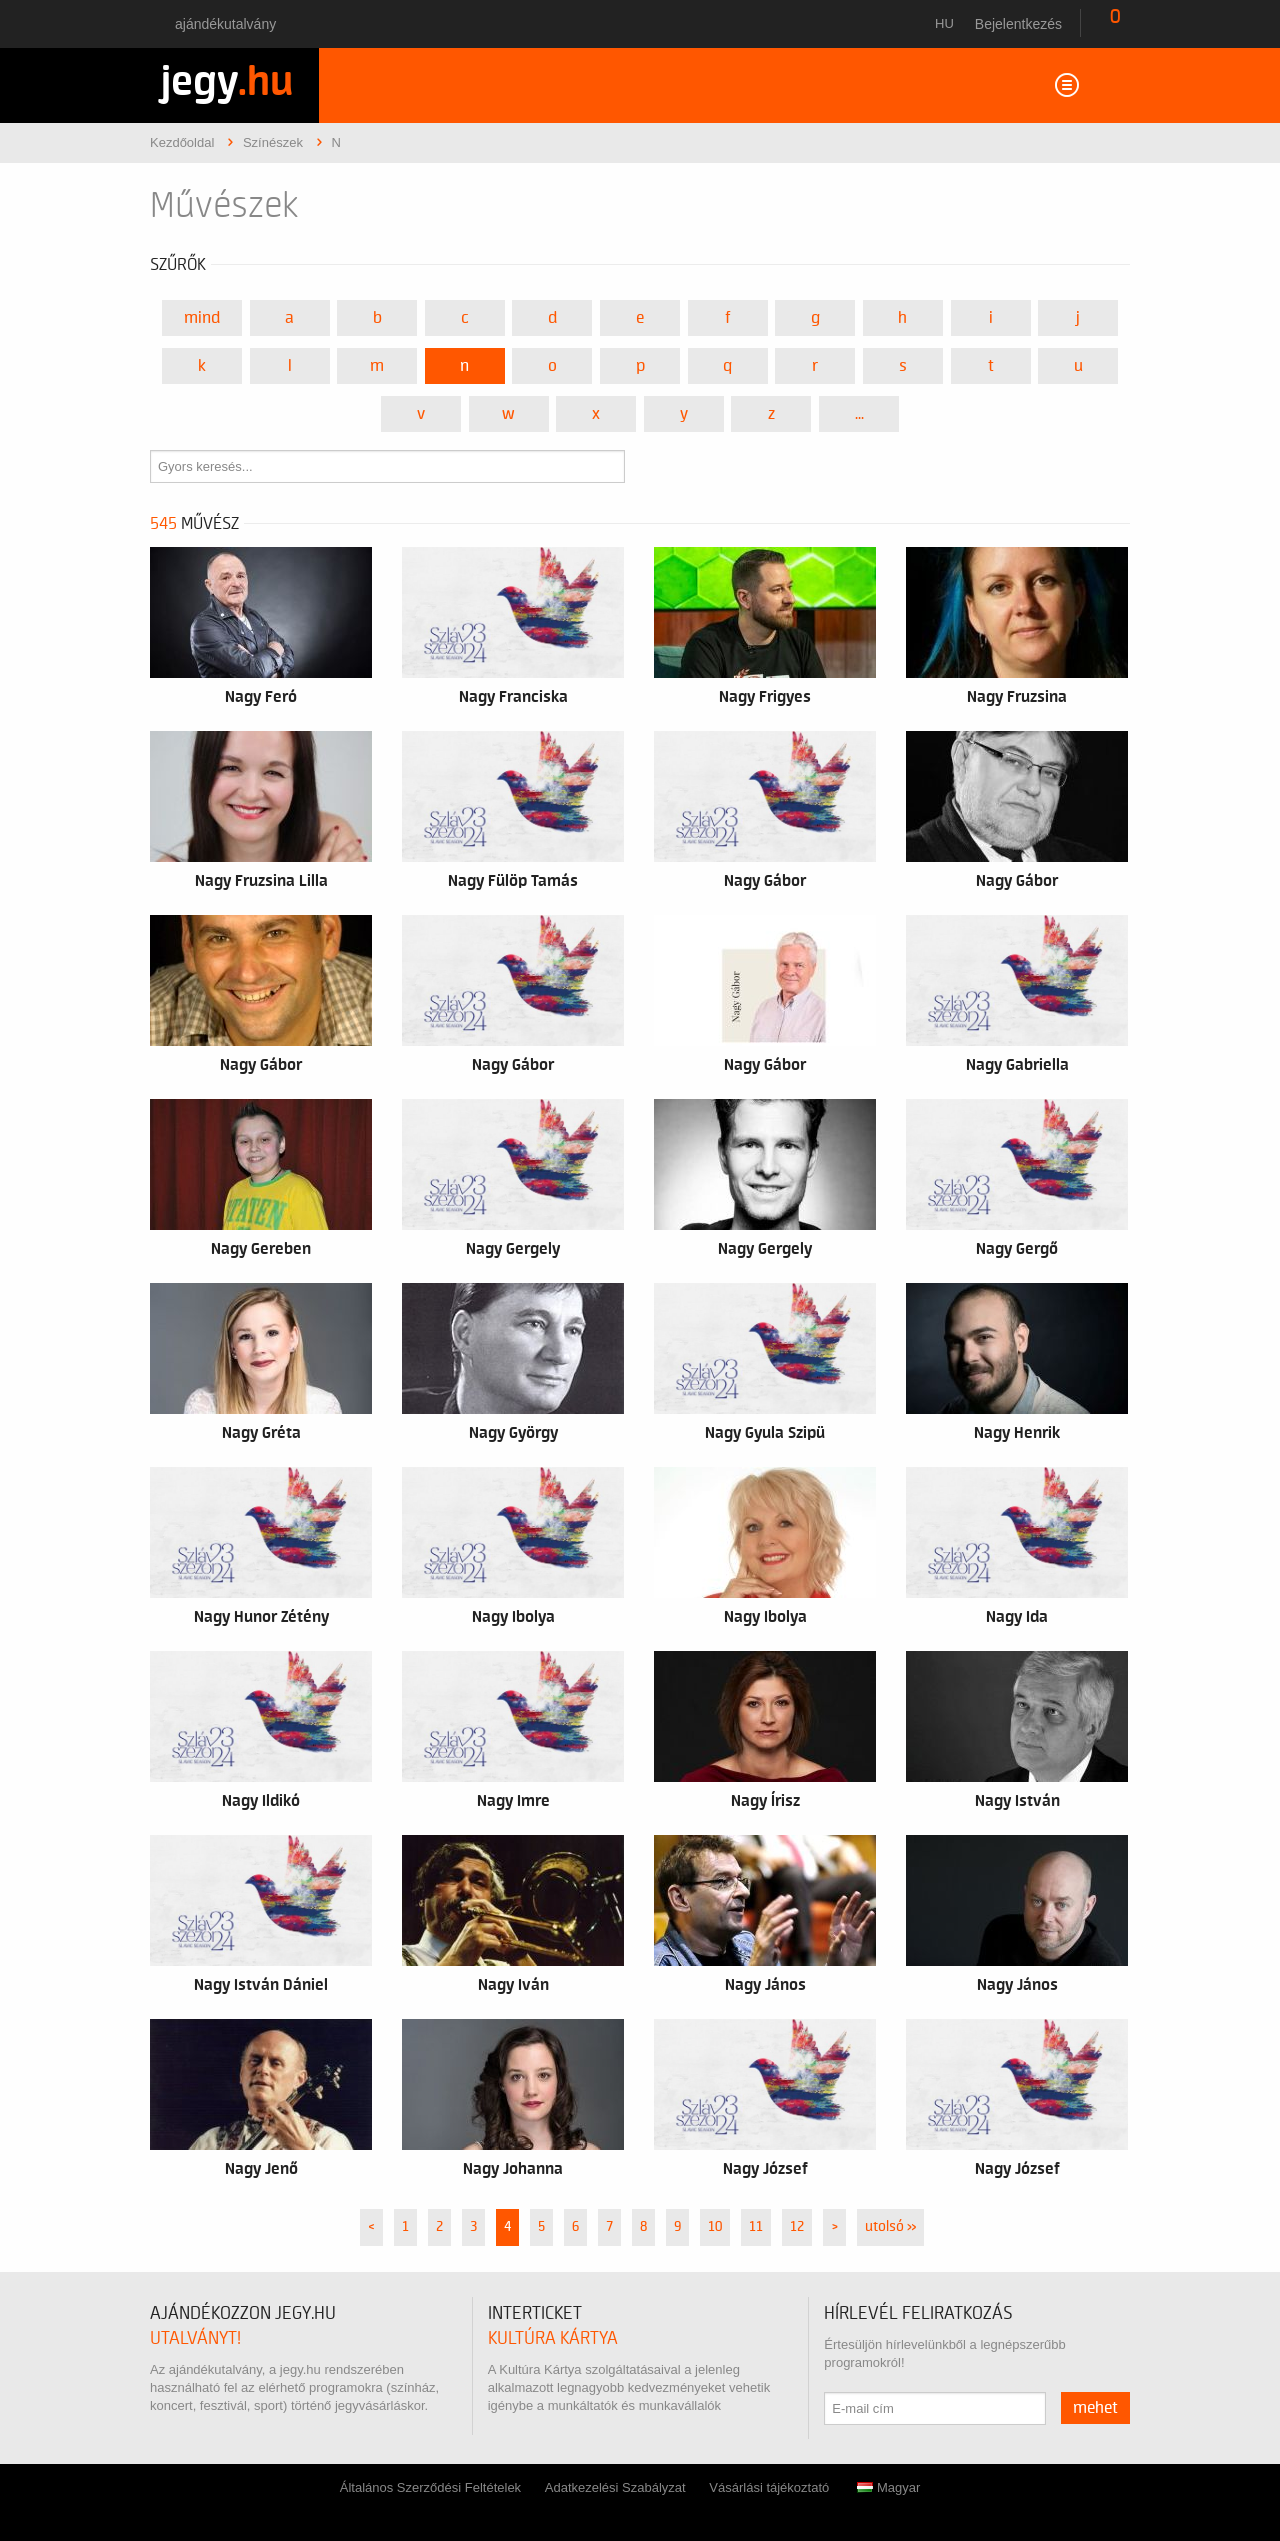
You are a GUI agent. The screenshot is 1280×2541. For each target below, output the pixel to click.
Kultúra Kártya (553, 2338)
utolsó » (890, 2227)
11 (756, 2227)
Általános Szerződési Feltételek (430, 2487)
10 (715, 2227)
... (859, 414)
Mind (202, 318)
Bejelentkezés (1018, 24)
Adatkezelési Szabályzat (615, 2487)
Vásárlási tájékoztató (769, 2487)
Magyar (888, 2487)
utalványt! (195, 2338)
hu (944, 23)
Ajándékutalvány (225, 24)
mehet (1095, 2408)
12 (797, 2227)
